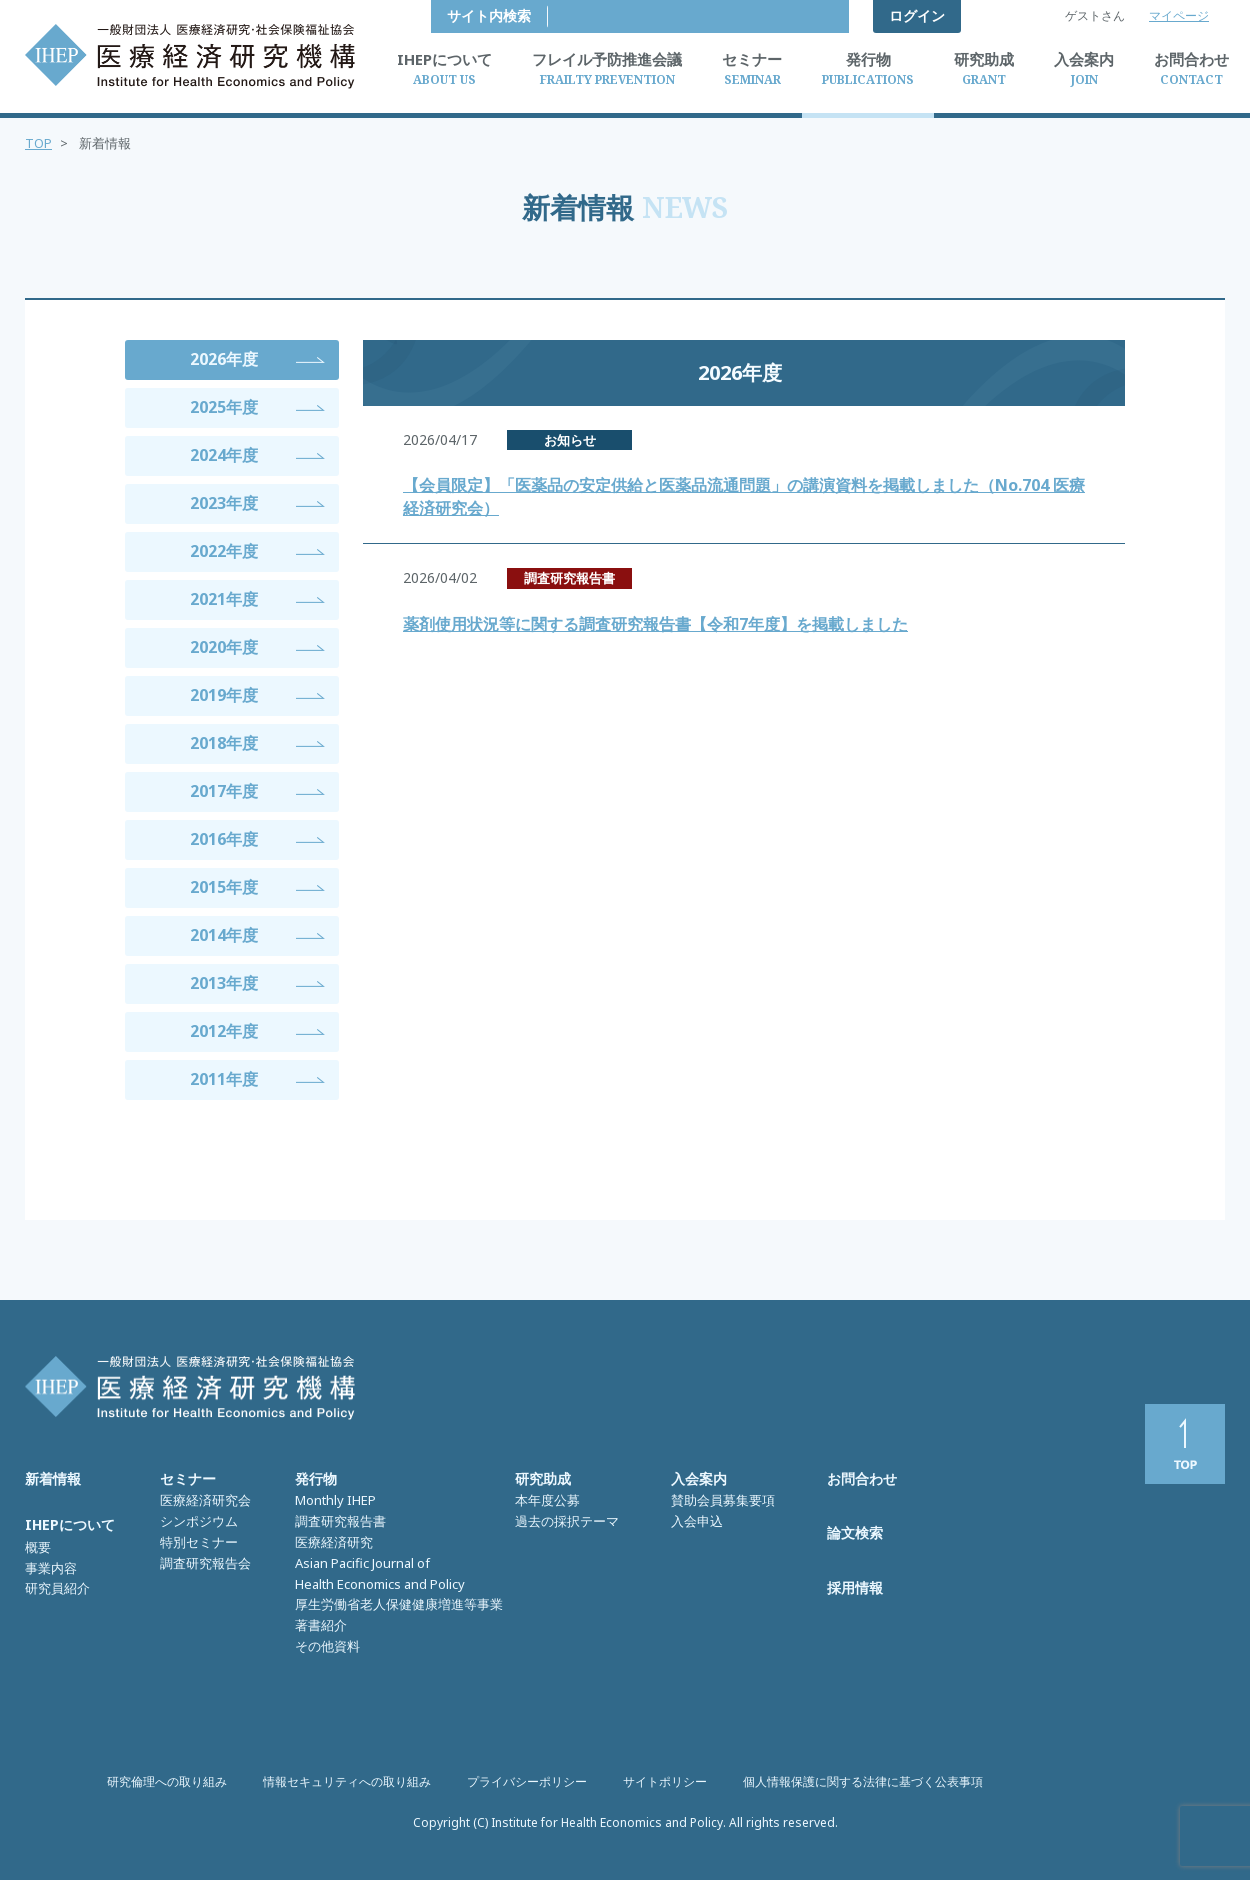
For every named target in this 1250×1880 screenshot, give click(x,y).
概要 (38, 1547)
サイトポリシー (665, 1781)
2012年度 (224, 1031)
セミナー (188, 1478)
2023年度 (224, 503)
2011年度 (224, 1079)
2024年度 (224, 455)
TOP (38, 143)
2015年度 (224, 887)
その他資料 (327, 1646)
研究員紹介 (57, 1588)
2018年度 (224, 743)
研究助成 (543, 1478)
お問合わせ (862, 1478)
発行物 (316, 1478)
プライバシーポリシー (527, 1781)
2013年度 (224, 983)
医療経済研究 (334, 1542)
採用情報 (855, 1587)
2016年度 (224, 839)
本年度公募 (547, 1500)
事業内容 (51, 1568)
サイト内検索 (791, 15)
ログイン (917, 15)
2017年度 (224, 791)
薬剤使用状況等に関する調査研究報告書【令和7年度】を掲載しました (655, 624)
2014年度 (224, 935)
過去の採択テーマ (567, 1521)
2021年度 (224, 599)
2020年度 (224, 647)
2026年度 (224, 359)
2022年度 (224, 551)
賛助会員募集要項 (723, 1500)
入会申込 (697, 1521)
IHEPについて (70, 1524)
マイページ (1179, 15)
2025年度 (224, 407)
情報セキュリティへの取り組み (347, 1781)
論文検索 (855, 1532)
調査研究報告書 (340, 1521)
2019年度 (224, 695)
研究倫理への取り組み (167, 1781)
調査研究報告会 (205, 1563)
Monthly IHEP (335, 1500)
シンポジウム (199, 1521)
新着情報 (53, 1478)
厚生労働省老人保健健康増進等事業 (399, 1604)
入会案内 (699, 1478)
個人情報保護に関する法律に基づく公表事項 (863, 1781)
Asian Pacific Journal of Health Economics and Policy (380, 1573)
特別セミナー (199, 1542)
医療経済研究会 (205, 1500)
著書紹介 (321, 1625)
